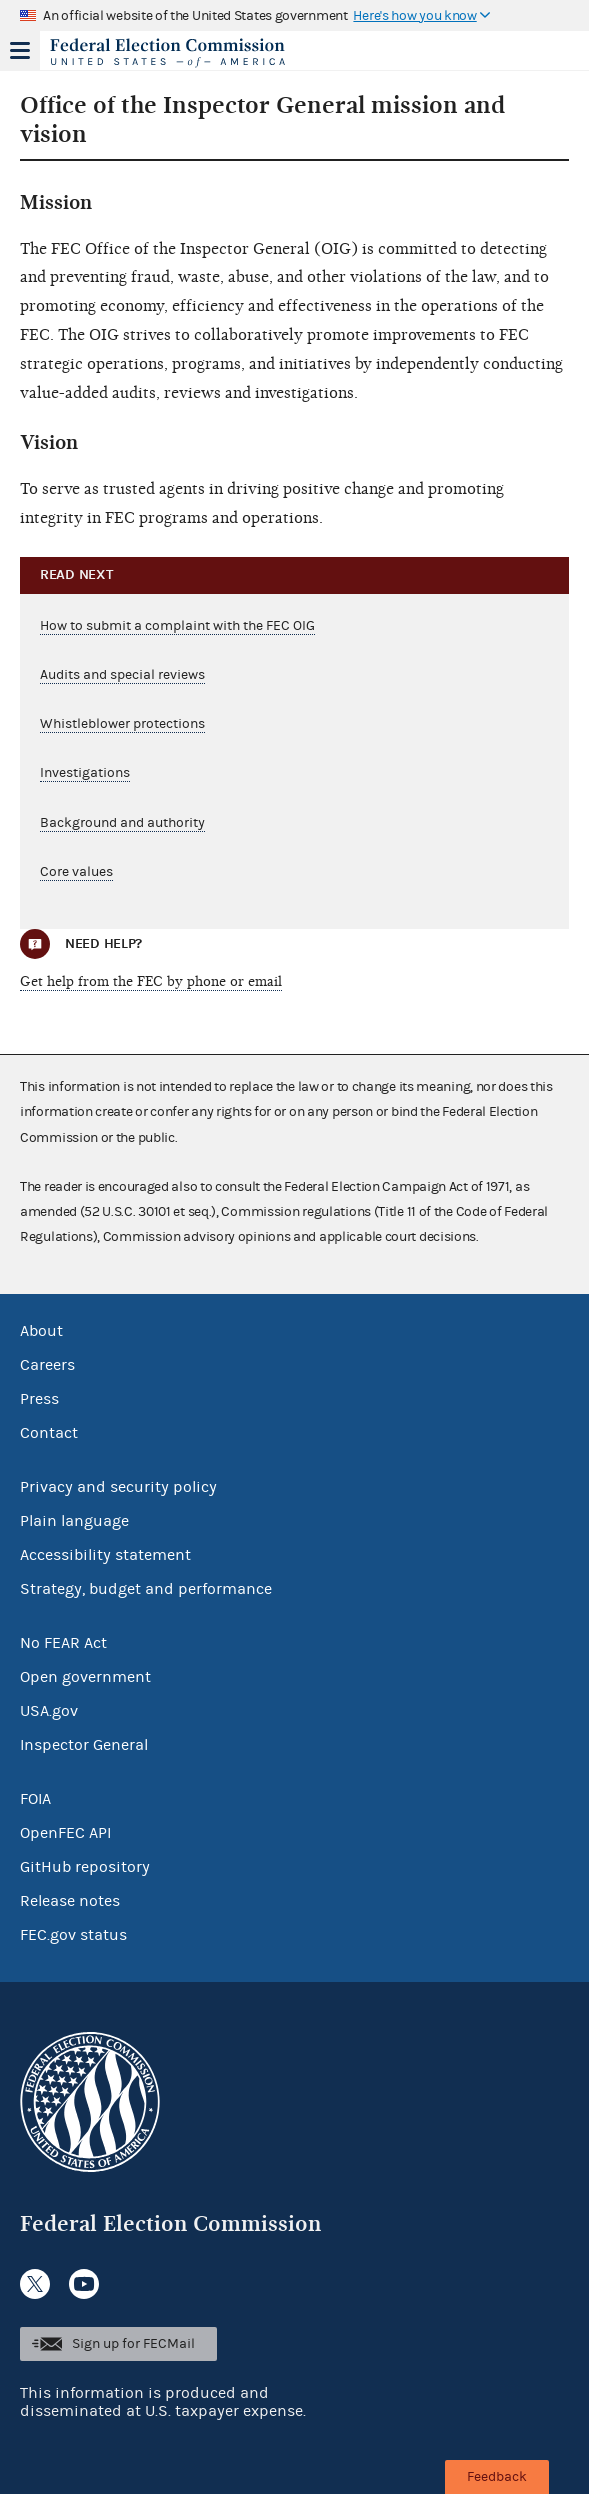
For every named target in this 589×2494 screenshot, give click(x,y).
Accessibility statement (105, 1555)
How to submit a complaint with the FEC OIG (177, 626)
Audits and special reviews (122, 675)
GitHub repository (85, 1867)
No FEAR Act (63, 1643)
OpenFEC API (65, 1833)
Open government (85, 1677)
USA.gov (49, 1711)
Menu (20, 50)
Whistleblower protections (122, 724)
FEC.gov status (73, 1935)
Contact (49, 1433)
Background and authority (122, 823)
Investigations (85, 773)
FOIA (35, 1799)
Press (39, 1399)
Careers (47, 1365)
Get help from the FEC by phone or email (151, 981)
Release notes (70, 1901)
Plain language (74, 1521)
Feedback (497, 2477)
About (41, 1331)
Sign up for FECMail (133, 2344)
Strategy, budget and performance (146, 1589)
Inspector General (84, 1745)
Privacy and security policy (118, 1487)
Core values (76, 872)
